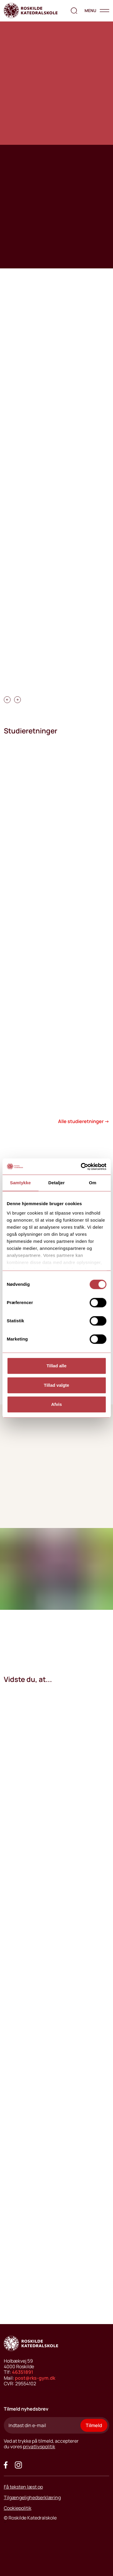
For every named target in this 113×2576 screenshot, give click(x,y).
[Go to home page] (30, 10)
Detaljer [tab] (56, 1182)
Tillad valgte (56, 1385)
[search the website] (74, 10)
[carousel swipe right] (17, 699)
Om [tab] (92, 1182)
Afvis (56, 1404)
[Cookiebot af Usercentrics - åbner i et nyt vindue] (81, 1166)
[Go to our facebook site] (6, 2465)
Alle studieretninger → (83, 1121)
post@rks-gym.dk (35, 2378)
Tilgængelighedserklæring (32, 2497)
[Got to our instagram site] (18, 2465)
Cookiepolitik (17, 2508)
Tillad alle (56, 1365)
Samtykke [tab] (20, 1182)
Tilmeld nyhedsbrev (26, 2409)
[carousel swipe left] (7, 699)
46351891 (22, 2372)
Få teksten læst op (23, 2487)
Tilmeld (94, 2425)
